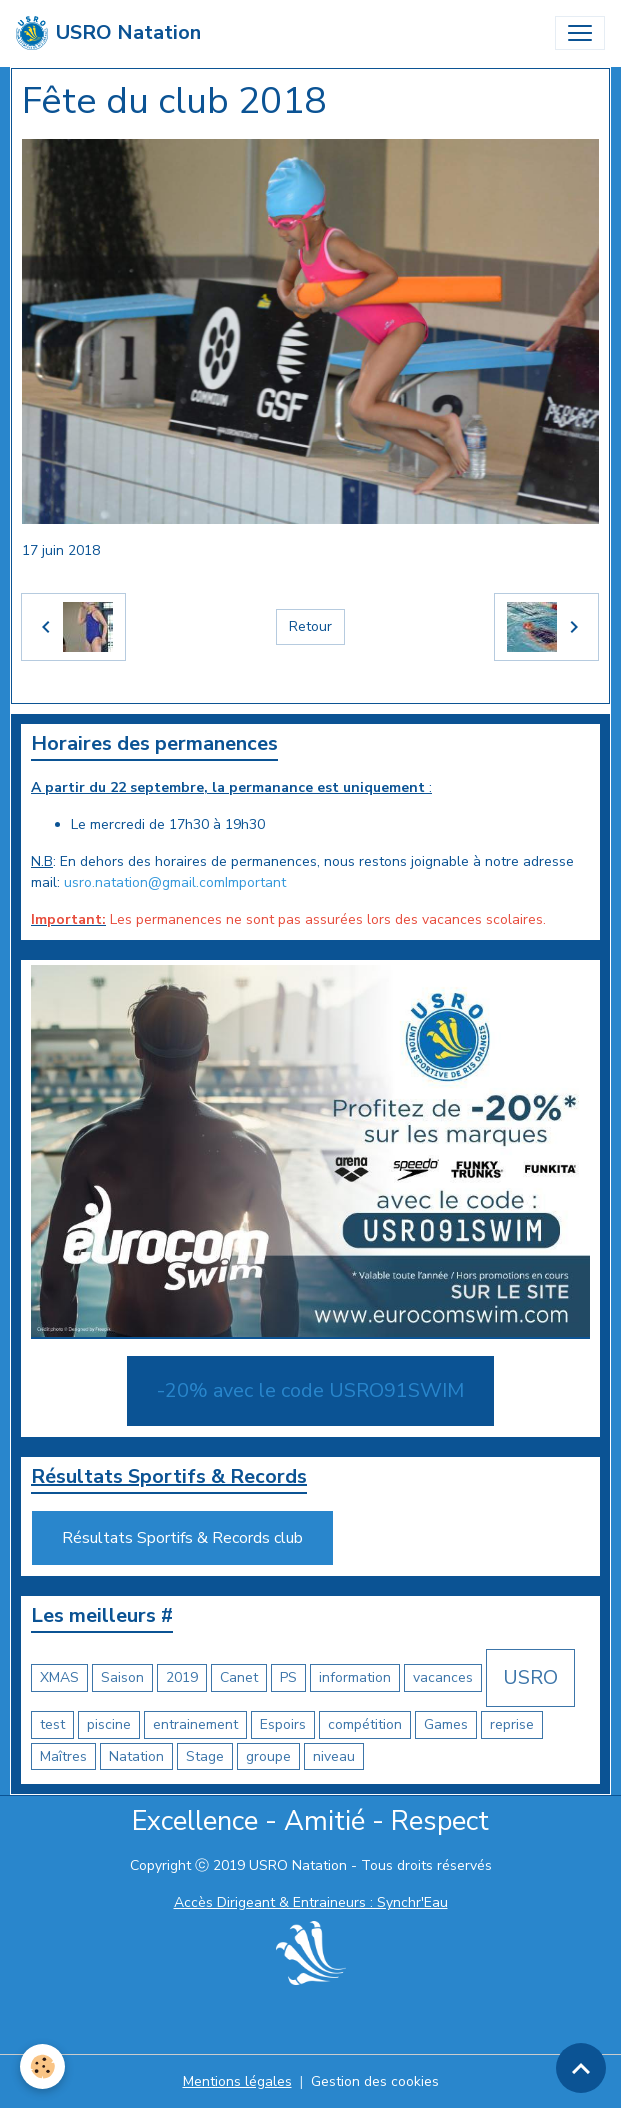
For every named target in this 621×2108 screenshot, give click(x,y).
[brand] (108, 33)
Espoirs (283, 1724)
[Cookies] (42, 2066)
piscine (109, 1724)
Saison (122, 1677)
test (52, 1724)
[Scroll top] (581, 2068)
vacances (443, 1677)
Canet (239, 1677)
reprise (512, 1724)
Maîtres (63, 1756)
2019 (182, 1677)
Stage (205, 1756)
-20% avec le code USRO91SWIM (310, 1390)
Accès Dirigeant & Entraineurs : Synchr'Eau (311, 1902)
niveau (334, 1756)
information (355, 1677)
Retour (310, 626)
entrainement (195, 1724)
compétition (365, 1724)
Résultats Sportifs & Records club (182, 1538)
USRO (530, 1677)
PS (288, 1677)
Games (446, 1724)
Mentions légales (237, 2081)
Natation (136, 1756)
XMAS (59, 1677)
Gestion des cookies (375, 2081)
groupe (268, 1756)
